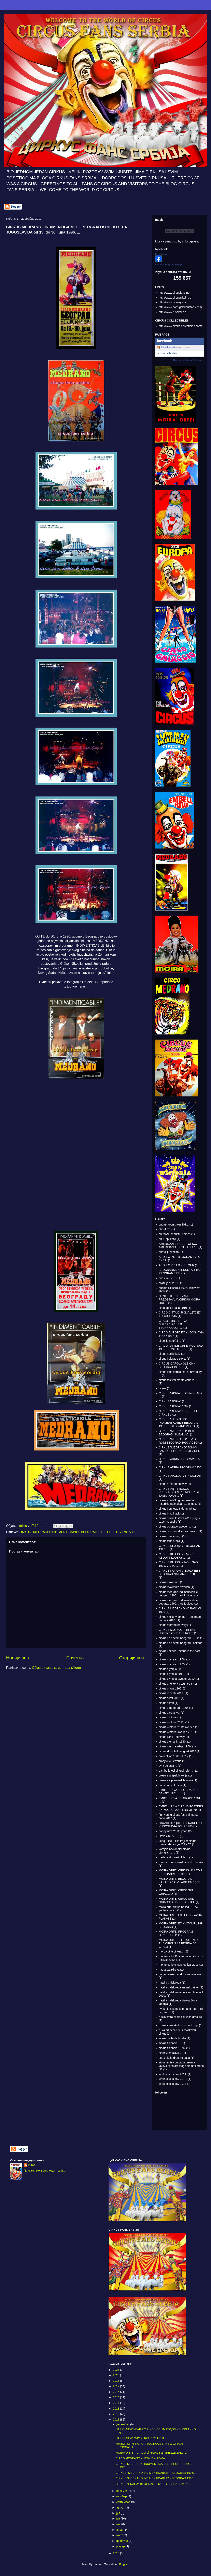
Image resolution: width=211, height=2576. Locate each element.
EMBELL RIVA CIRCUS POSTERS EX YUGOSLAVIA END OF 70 (181, 1808)
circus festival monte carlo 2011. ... (181, 1380)
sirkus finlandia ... (170, 2043)
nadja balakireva (169, 1969)
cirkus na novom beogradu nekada (180, 1643)
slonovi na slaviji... (170, 2052)
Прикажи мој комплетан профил (45, 2170)
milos (32, 2165)
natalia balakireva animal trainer (179, 1987)
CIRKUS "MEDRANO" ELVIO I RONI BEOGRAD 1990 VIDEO (178, 1440)
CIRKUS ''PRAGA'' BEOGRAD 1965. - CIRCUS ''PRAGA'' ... (154, 2484)
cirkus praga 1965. (170, 1688)
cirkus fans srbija (169, 1541)
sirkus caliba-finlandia (172, 2038)
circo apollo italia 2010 (173, 1307)
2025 (116, 2375)
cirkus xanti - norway (172, 1736)
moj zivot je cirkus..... (172, 1951)
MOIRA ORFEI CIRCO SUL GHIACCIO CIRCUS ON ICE (177, 1900)
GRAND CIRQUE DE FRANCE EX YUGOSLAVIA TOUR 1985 (181, 1824)
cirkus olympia (168, 1669)
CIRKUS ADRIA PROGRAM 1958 (180, 1467)
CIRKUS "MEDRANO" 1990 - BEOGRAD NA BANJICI (177, 1432)
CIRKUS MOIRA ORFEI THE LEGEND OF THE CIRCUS (177, 1631)
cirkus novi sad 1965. (172, 1664)
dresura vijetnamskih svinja (176, 1780)
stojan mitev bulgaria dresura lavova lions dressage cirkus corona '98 (181, 2066)
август (120, 2507)
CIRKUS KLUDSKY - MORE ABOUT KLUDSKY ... (177, 1556)
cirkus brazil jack (169, 1513)
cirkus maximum (169, 1582)
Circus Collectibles (168, 353)
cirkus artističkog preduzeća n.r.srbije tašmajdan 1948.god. (178, 1502)
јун (118, 2518)
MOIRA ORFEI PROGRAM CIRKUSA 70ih (176, 1933)
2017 (116, 2386)
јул (118, 2513)
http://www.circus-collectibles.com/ (180, 326)
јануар (120, 2546)
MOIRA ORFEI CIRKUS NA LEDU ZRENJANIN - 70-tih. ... (180, 1872)
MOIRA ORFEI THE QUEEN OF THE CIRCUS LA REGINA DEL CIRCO (179, 1943)
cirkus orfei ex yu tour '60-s (176, 1683)
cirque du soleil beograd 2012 (177, 1751)
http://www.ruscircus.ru (173, 312)
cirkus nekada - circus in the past (179, 1651)
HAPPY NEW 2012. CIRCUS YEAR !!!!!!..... (143, 2438)
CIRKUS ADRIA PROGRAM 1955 (180, 1459)
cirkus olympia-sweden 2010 (177, 1678)
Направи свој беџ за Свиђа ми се (188, 360)
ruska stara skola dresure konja (178, 2025)
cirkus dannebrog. (170, 1536)
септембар (123, 2502)
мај (118, 2524)
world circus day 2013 (172, 2083)
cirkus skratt (166, 1703)
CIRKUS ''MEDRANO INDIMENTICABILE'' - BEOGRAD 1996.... (156, 2472)
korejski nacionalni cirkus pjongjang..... (174, 1850)
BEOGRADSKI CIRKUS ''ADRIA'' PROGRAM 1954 (180, 1271)
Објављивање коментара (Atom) (56, 1667)
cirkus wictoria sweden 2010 (176, 1732)
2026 (116, 2369)
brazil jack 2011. (169, 1283)
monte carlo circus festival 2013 (179, 1964)
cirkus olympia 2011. (172, 1673)
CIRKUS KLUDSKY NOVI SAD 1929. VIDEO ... (178, 1564)
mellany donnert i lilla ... (173, 1857)
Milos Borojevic (162, 254)
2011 (116, 2419)
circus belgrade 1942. (172, 1358)
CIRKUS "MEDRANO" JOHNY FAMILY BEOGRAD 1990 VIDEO (179, 1449)
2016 (116, 2391)
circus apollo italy (170, 1353)
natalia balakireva (170, 1982)
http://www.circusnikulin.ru (175, 297)
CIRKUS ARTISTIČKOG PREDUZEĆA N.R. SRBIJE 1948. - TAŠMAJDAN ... (181, 1492)
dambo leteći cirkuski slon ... (176, 1770)
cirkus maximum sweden (174, 1587)
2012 (116, 2414)
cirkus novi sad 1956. (172, 1659)
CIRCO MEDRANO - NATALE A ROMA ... (142, 2458)
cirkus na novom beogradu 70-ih (179, 1638)
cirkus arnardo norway (173, 1483)
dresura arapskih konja (173, 1775)
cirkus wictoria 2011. (172, 1722)
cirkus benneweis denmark (176, 1508)
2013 (116, 2408)
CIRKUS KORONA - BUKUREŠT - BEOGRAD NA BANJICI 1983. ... (180, 1572)
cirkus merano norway (173, 1624)
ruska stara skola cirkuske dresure (180, 2017)
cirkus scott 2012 (169, 1698)
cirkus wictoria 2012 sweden (176, 1727)
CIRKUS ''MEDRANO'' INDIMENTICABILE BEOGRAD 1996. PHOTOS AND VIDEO (79, 1532)
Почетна (75, 1657)
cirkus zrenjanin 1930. (172, 1741)
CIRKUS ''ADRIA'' (170, 1401)
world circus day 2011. (173, 2074)
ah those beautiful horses (175, 1234)
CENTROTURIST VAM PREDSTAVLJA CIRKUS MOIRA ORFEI (179, 1299)
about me (165, 1229)
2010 (116, 2553)
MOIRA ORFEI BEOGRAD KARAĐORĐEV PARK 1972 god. (179, 1880)
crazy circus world (170, 1761)
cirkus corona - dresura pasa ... (178, 1531)
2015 (116, 2397)
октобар (121, 2496)
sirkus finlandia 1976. (172, 2048)
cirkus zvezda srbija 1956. (175, 1746)
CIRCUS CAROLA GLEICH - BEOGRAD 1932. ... (177, 1365)
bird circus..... (167, 1278)
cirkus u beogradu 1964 (173, 1707)
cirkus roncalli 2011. (171, 1693)
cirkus (162, 1388)
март (119, 2535)
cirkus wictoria (168, 1717)
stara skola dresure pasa (174, 2057)
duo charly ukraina (170, 1785)
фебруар (122, 2540)
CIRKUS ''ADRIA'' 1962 (173, 1406)
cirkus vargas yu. (169, 1712)
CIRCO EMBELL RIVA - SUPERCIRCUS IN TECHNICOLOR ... (174, 1324)
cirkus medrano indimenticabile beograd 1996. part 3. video (178, 1602)
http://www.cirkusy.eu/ (172, 302)
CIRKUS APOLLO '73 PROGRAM (180, 1475)
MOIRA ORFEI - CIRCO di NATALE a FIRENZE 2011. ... (151, 2452)
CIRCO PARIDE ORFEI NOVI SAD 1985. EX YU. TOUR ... (181, 1347)
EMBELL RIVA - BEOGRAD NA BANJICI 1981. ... (178, 1791)
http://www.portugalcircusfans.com (180, 307)
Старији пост (132, 1657)
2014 (116, 2402)
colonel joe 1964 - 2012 (173, 1756)
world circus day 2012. (173, 2079)
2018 (116, 2380)
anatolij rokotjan (169, 1252)
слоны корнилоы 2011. (174, 1224)
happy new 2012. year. (173, 1831)
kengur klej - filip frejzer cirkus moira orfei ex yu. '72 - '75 (177, 1842)
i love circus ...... (169, 1836)
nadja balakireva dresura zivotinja (180, 1974)
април (120, 2529)
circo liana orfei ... (170, 1340)
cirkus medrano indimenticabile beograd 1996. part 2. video (178, 1593)
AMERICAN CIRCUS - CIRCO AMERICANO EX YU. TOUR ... (178, 1245)
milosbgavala (190, 241)
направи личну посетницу (168, 264)
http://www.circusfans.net (174, 292)
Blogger (124, 2564)
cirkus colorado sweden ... (175, 1526)
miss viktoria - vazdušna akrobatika (181, 1862)
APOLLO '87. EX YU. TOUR (176, 1265)
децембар (123, 2424)
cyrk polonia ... (168, 1765)
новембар (123, 2490)
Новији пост (18, 1657)
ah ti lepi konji (167, 1239)
